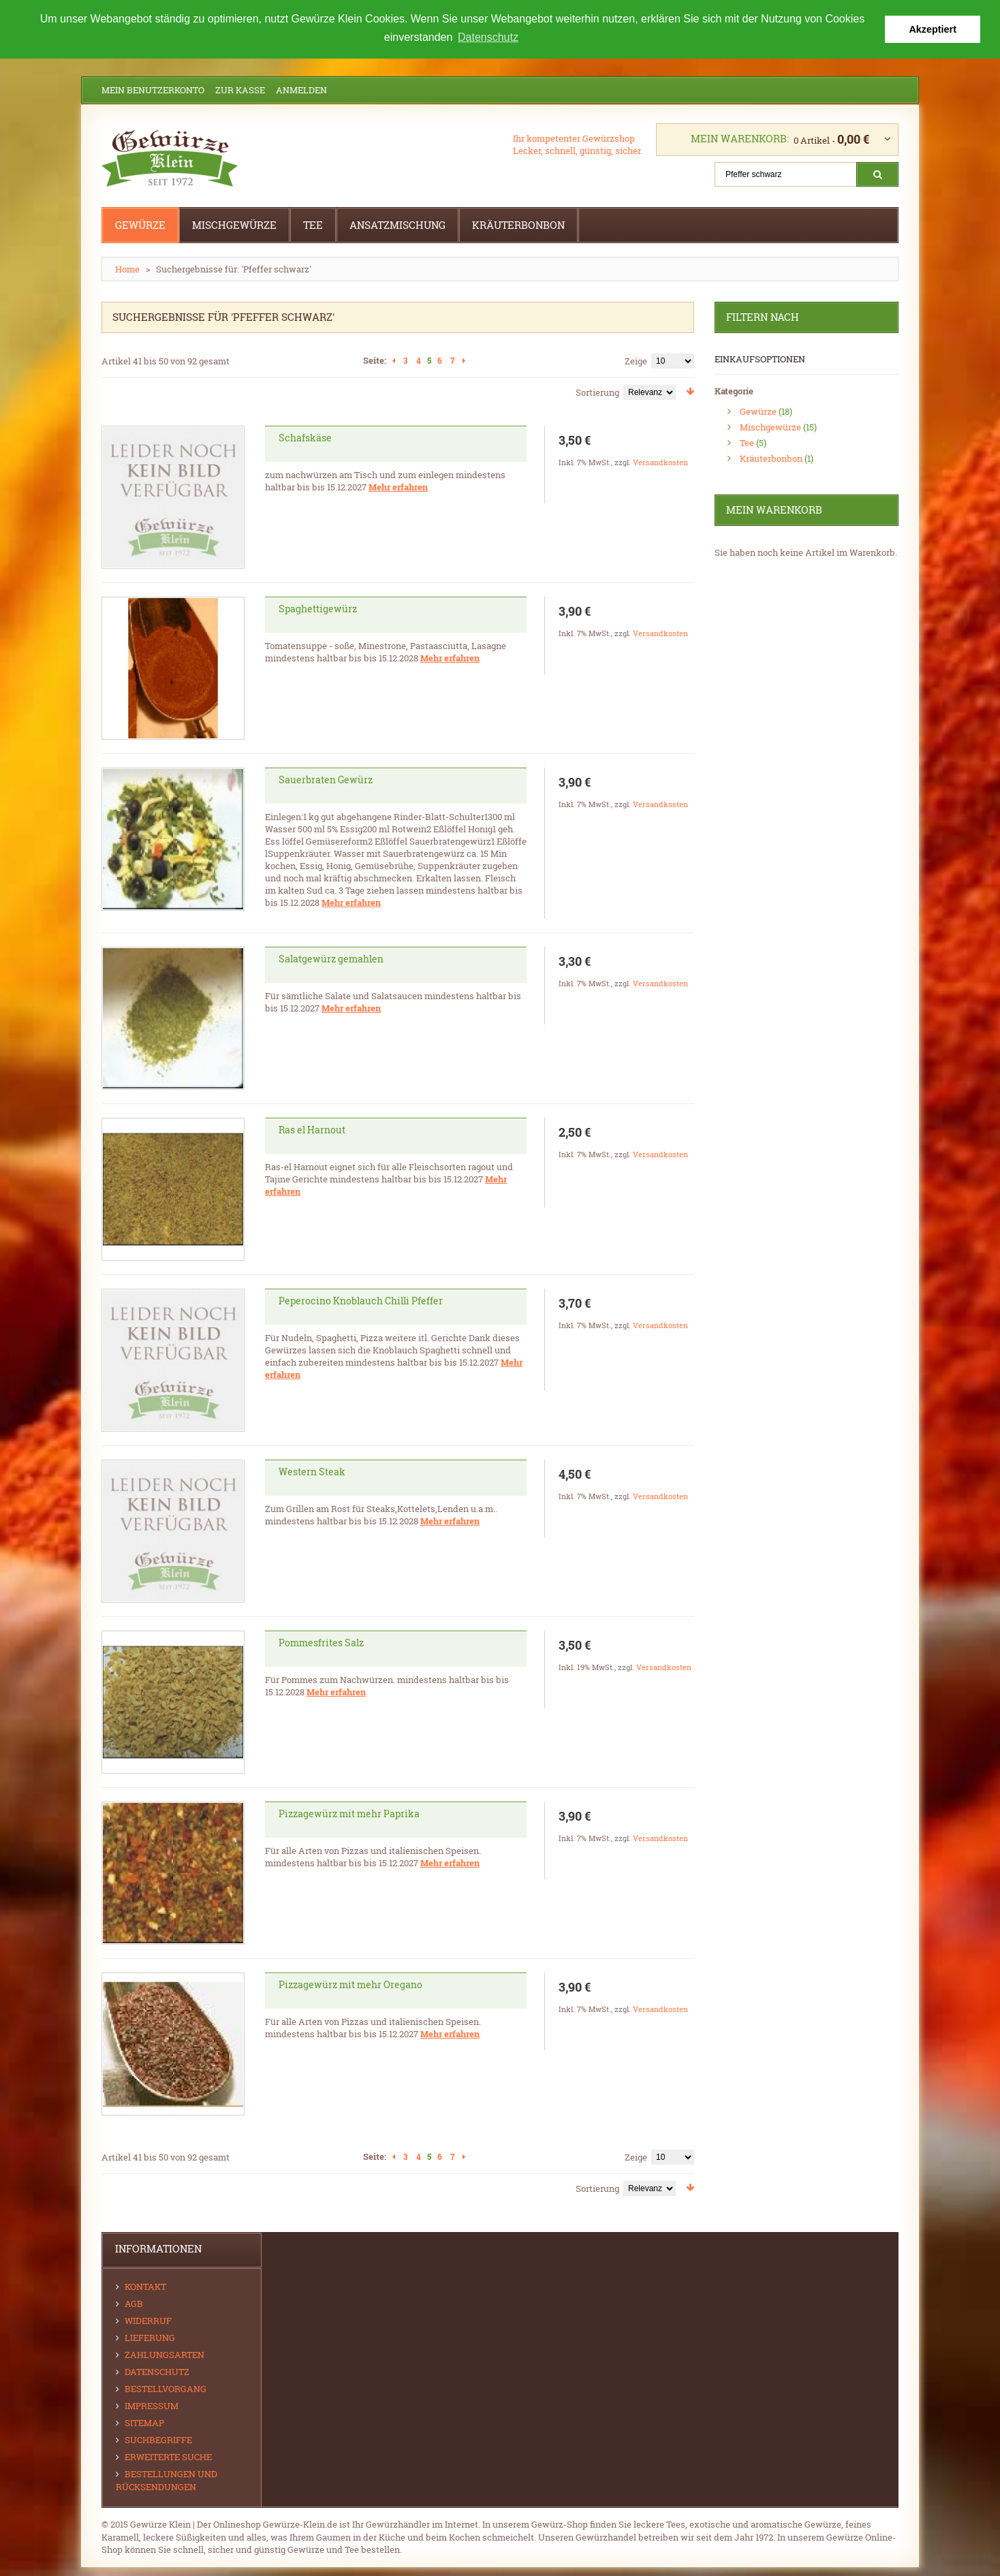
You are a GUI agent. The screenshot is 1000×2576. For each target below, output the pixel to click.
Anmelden (301, 90)
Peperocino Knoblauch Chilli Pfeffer (361, 1300)
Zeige (636, 361)
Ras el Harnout (312, 1129)
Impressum (151, 2406)
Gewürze (758, 411)
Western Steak (312, 1471)
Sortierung (597, 392)
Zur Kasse (240, 90)
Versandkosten (660, 462)
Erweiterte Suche (168, 2457)
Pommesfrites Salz (321, 1642)
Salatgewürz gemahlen (331, 958)
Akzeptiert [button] (932, 29)
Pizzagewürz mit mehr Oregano (350, 1984)
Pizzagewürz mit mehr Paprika (349, 1813)
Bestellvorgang (165, 2389)
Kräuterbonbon (771, 458)
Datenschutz (157, 2372)
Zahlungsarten (164, 2355)
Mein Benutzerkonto (152, 90)
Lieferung (150, 2337)
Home (127, 269)
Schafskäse (305, 437)
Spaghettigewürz (318, 608)
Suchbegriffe (158, 2440)
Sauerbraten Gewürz (326, 779)
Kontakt (145, 2286)
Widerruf (148, 2320)
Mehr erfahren (398, 487)
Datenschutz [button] (488, 37)
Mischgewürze (770, 427)
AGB (134, 2303)
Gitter (107, 390)
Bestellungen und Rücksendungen (166, 2480)
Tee (747, 443)
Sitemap (144, 2423)
